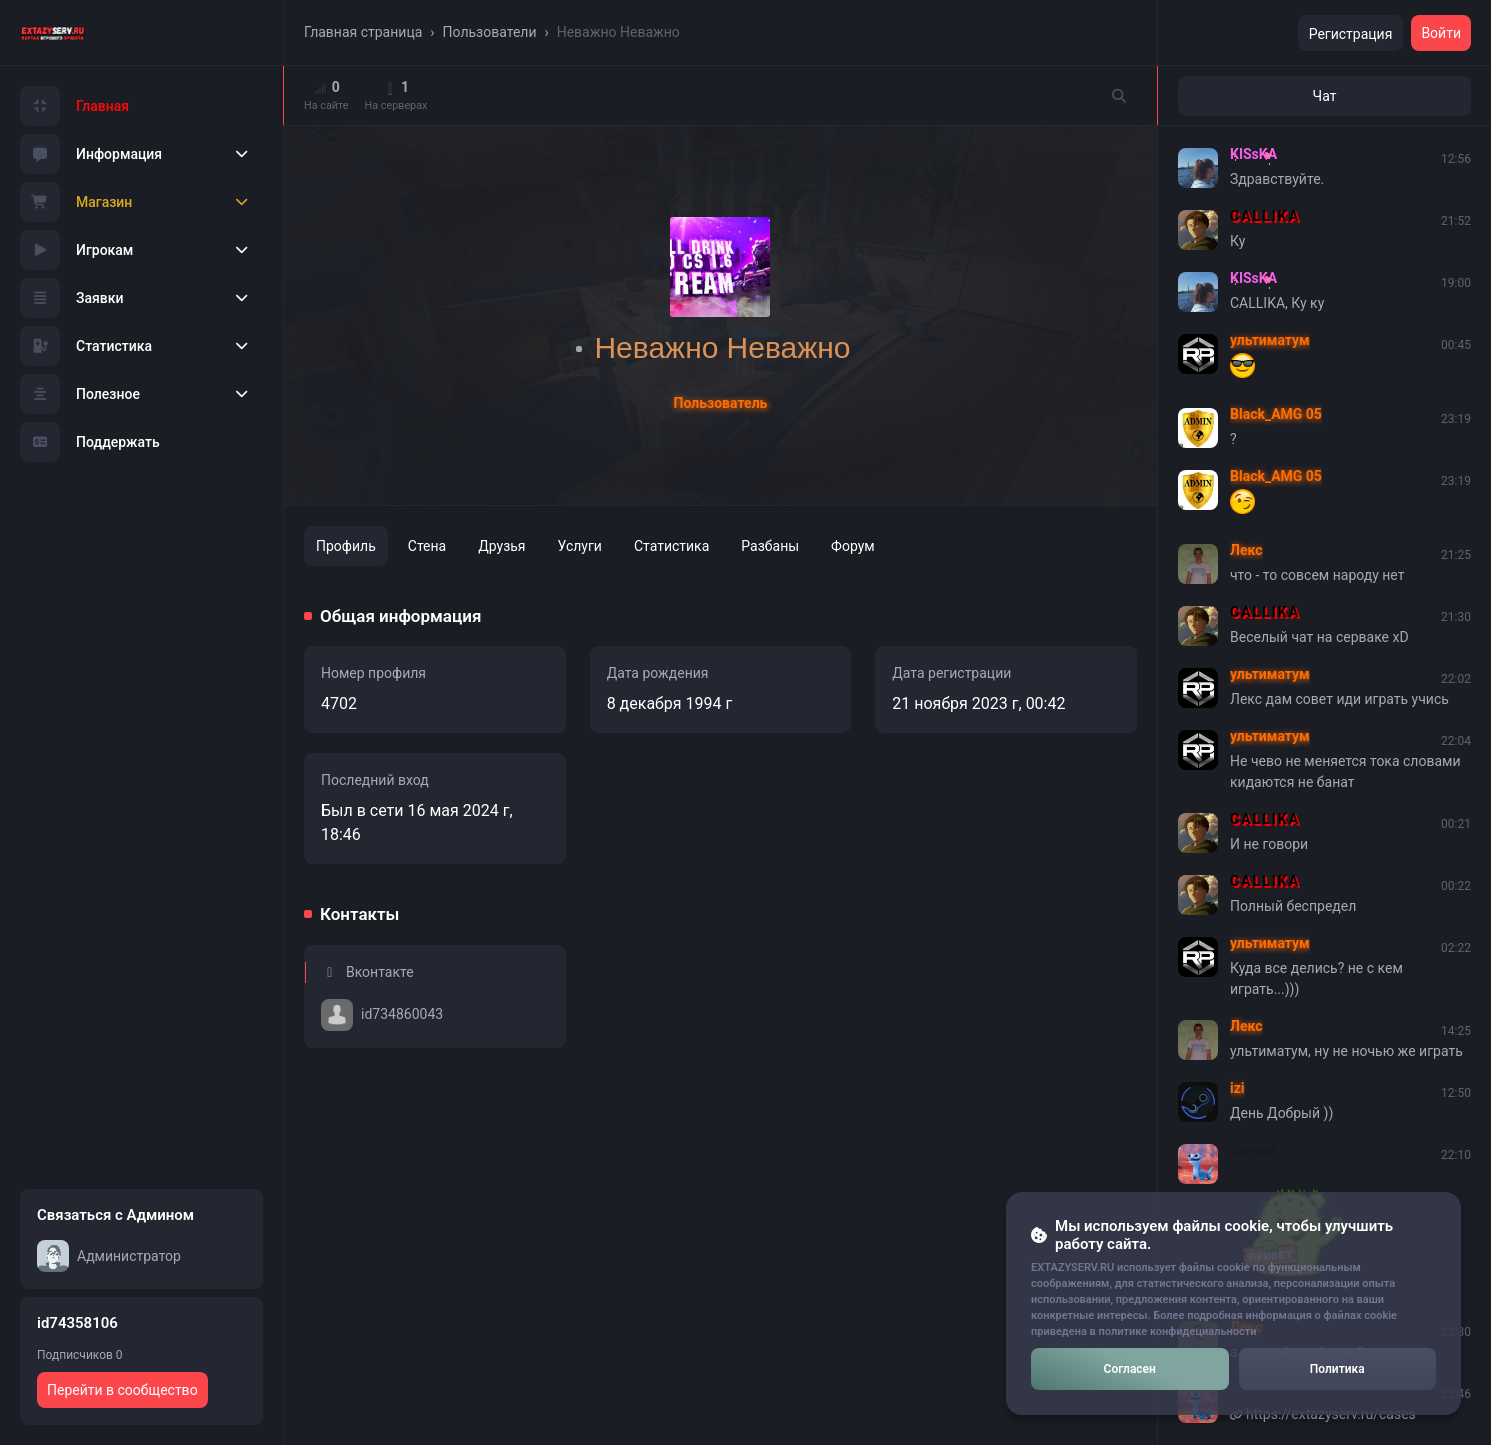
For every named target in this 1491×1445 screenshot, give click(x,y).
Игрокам (76, 250)
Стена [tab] (427, 546)
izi (1237, 1088)
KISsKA (1253, 154)
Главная (74, 106)
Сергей (1253, 1150)
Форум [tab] (853, 546)
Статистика (86, 346)
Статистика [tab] (671, 546)
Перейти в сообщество (122, 1390)
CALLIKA (1265, 216)
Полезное (80, 394)
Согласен (1130, 1369)
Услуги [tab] (580, 546)
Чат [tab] (1325, 96)
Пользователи (490, 32)
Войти (1441, 33)
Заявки (72, 298)
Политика (1337, 1369)
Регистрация (1351, 34)
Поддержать (90, 442)
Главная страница (363, 32)
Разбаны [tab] (770, 546)
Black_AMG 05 (1276, 414)
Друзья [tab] (501, 546)
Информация (91, 154)
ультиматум (1270, 340)
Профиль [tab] (346, 546)
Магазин (76, 202)
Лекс (1246, 550)
